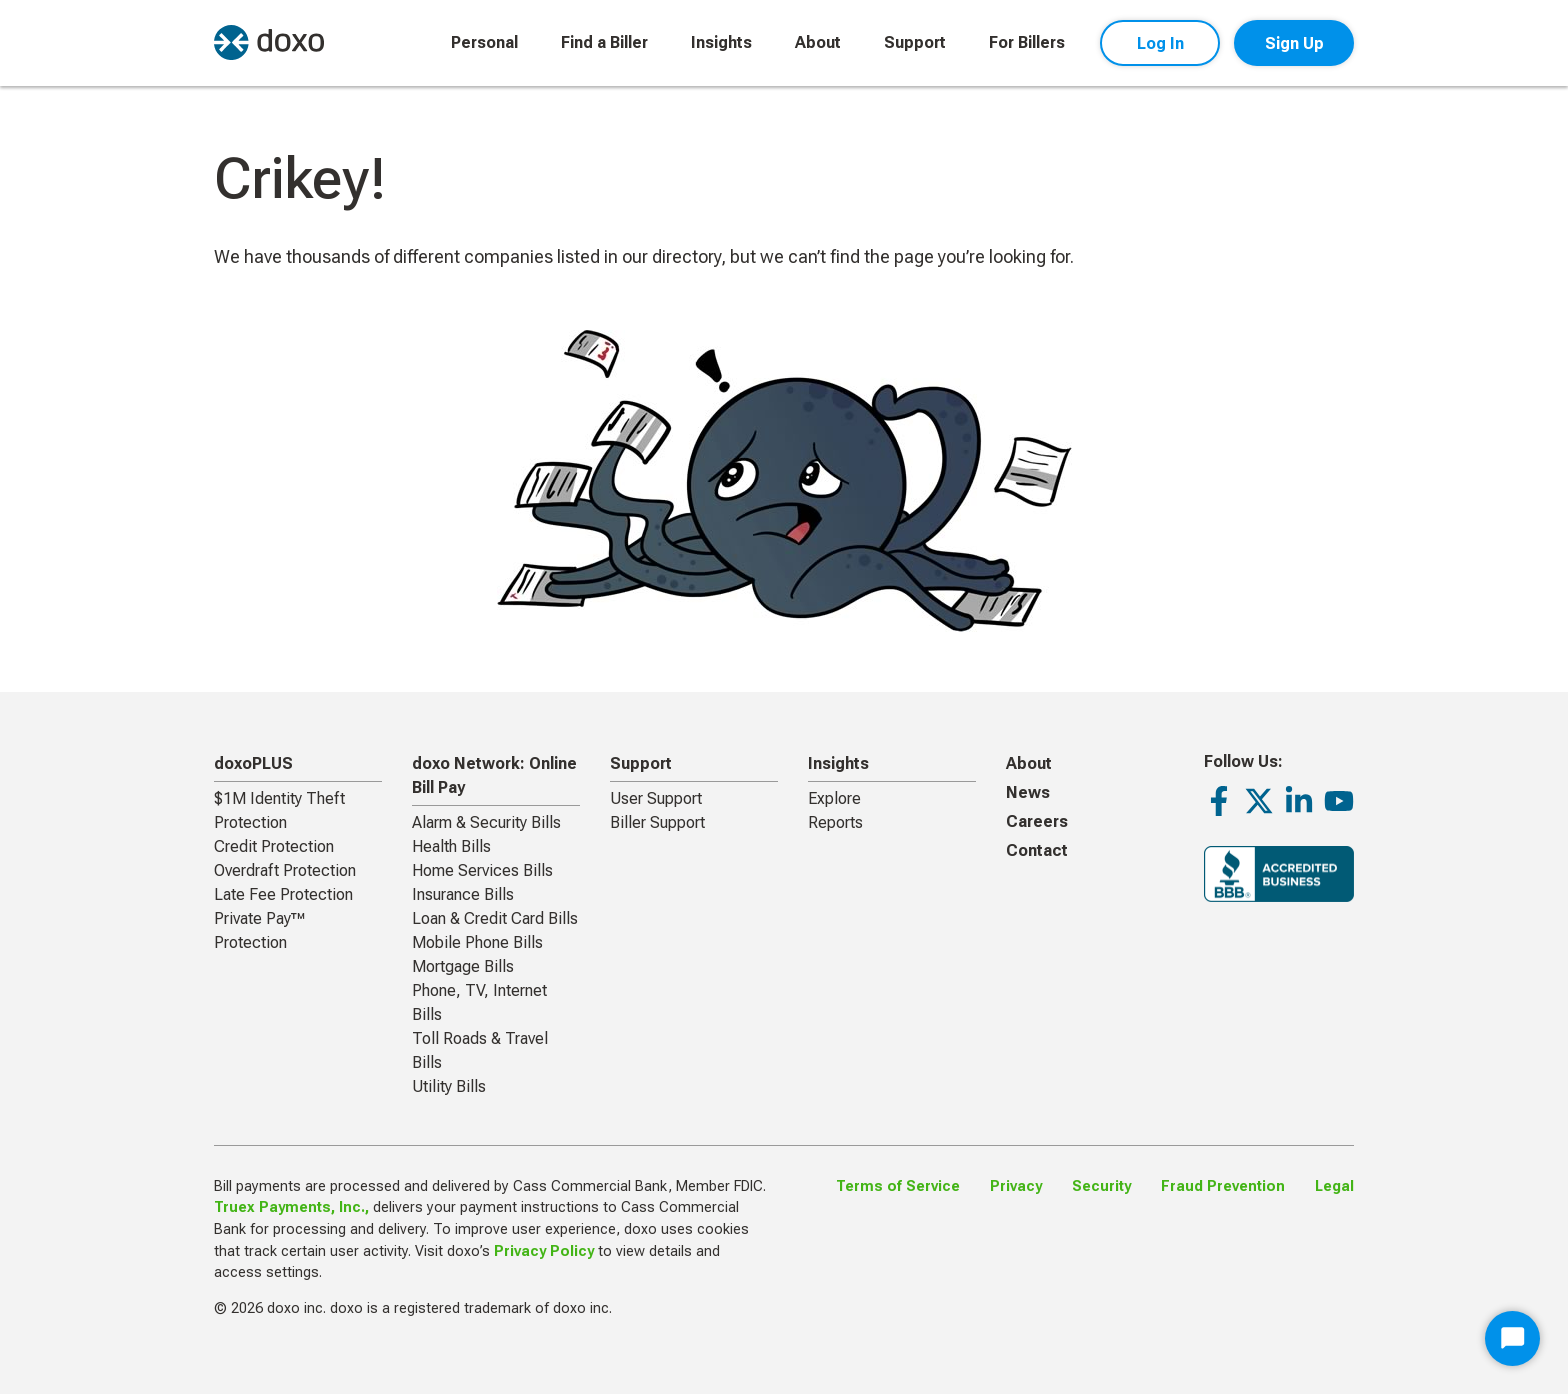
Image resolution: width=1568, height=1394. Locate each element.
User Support (656, 798)
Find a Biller (604, 42)
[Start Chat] (1512, 1338)
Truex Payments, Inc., (291, 1207)
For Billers (1027, 42)
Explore (834, 798)
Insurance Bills (463, 894)
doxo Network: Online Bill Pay (494, 775)
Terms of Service (898, 1186)
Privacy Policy (544, 1251)
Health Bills (451, 846)
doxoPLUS (253, 763)
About (818, 42)
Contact (1037, 850)
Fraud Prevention (1223, 1186)
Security (1101, 1186)
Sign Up (1294, 43)
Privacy (1016, 1186)
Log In (1160, 43)
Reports (835, 822)
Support (915, 42)
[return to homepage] (269, 42)
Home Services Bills (482, 870)
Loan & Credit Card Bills (495, 918)
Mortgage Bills (463, 966)
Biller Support (657, 822)
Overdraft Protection (285, 870)
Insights (721, 42)
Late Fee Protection (283, 894)
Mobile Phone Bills (477, 942)
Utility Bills (449, 1086)
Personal (484, 42)
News (1028, 792)
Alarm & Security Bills (486, 822)
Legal (1334, 1186)
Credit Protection (274, 846)
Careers (1037, 821)
